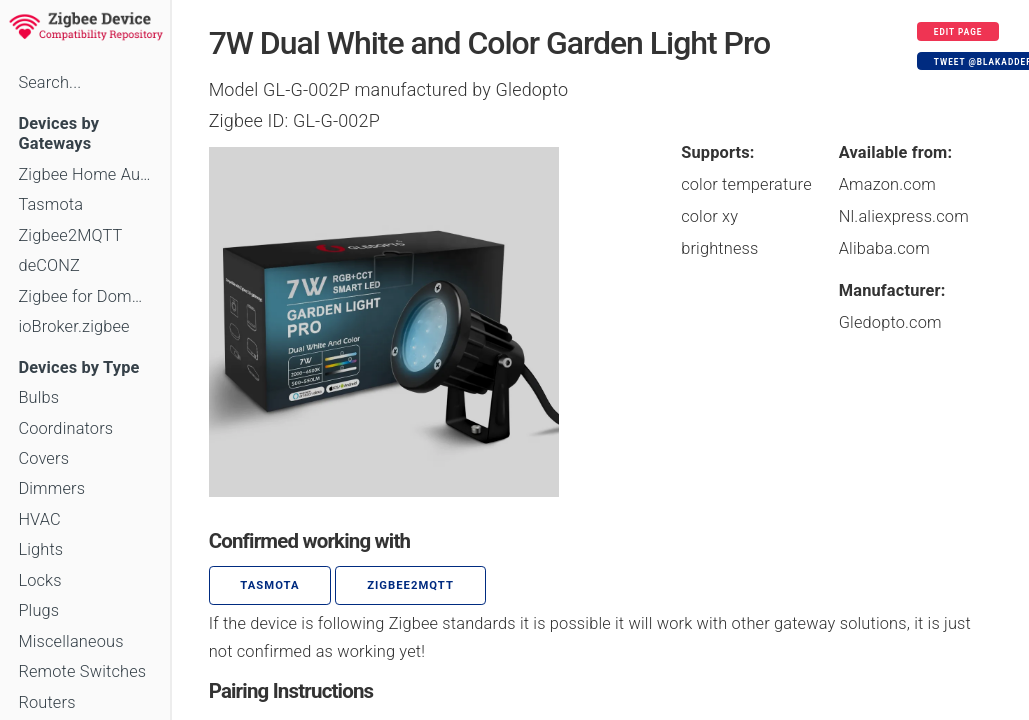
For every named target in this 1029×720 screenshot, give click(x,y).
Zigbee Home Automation (84, 174)
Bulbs (38, 397)
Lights (40, 549)
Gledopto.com (890, 322)
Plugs (38, 610)
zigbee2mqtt (410, 585)
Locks (39, 580)
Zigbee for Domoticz (84, 296)
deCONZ (49, 265)
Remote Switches (82, 671)
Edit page (958, 32)
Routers (46, 702)
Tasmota (50, 204)
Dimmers (51, 488)
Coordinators (65, 428)
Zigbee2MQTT (70, 235)
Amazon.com (887, 184)
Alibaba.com (884, 248)
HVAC (39, 519)
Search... (49, 82)
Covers (43, 458)
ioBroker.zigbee (73, 326)
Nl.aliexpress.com (904, 216)
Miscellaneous (70, 641)
